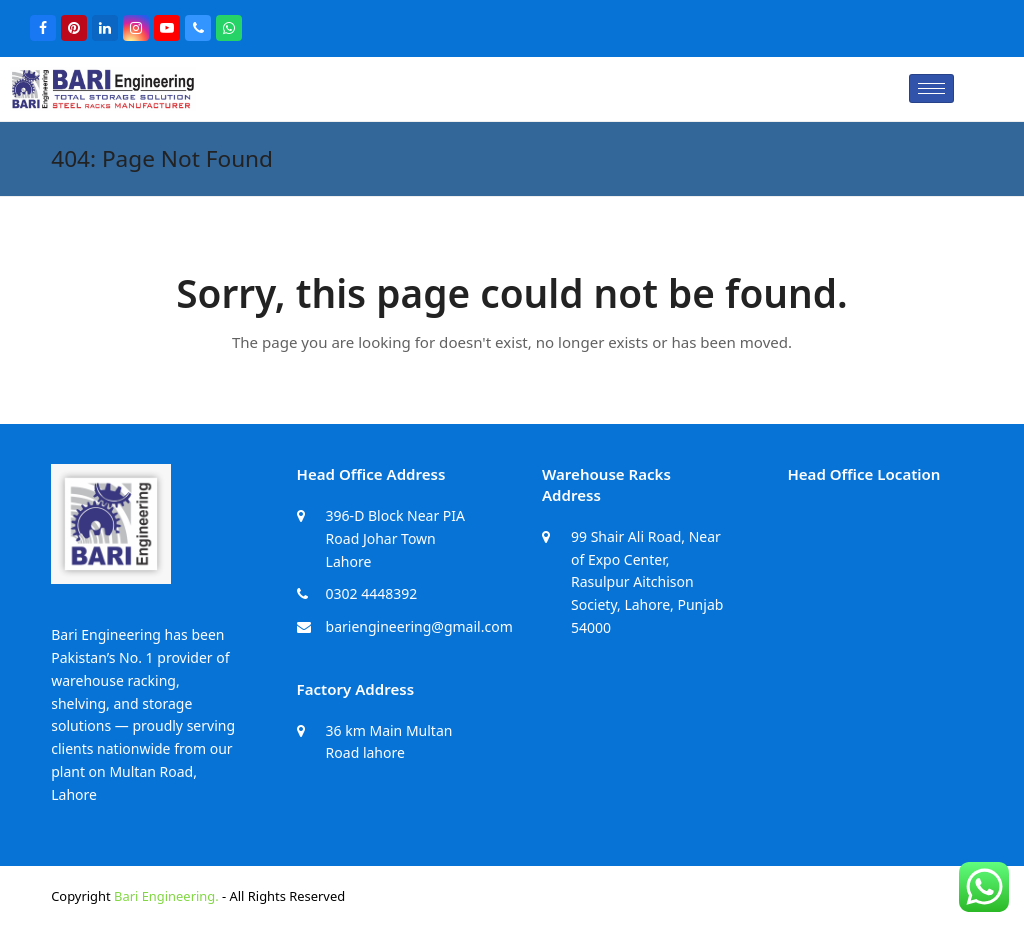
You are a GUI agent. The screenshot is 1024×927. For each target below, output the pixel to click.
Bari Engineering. (166, 896)
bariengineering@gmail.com (419, 626)
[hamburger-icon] (931, 88)
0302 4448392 (372, 593)
